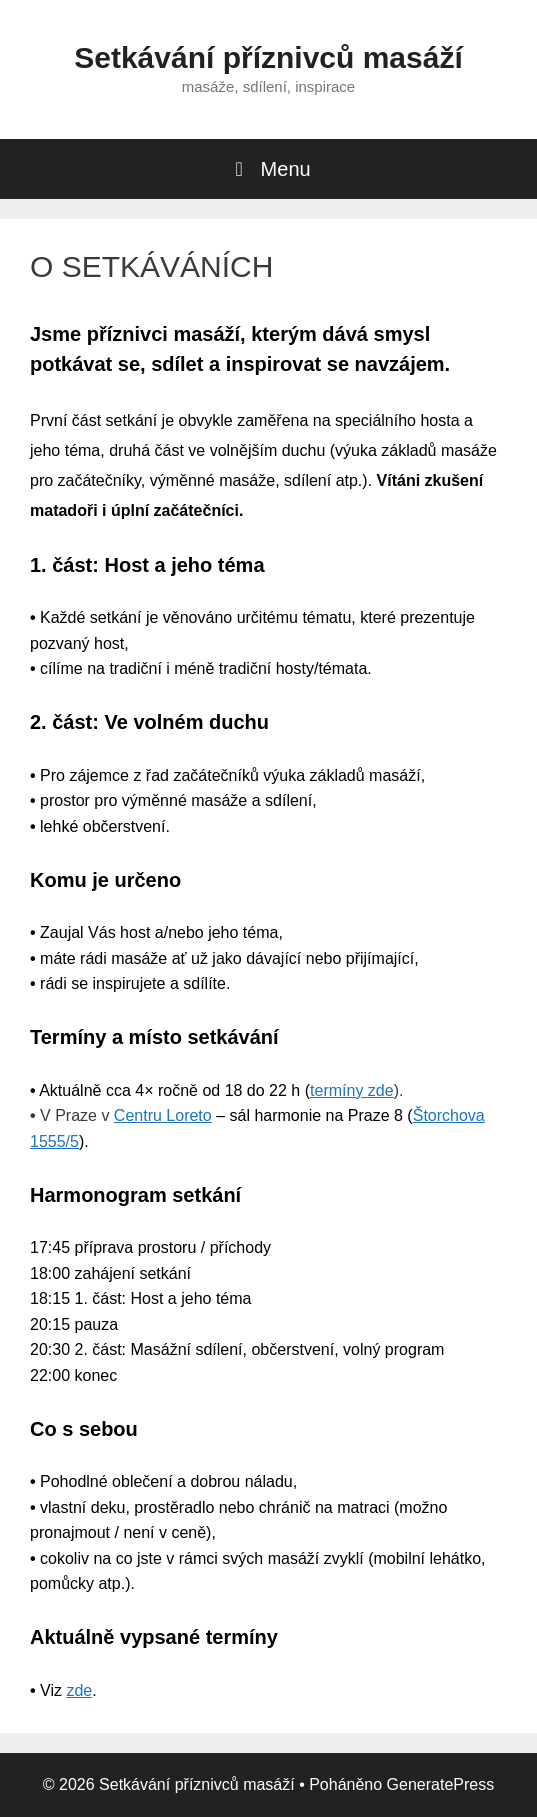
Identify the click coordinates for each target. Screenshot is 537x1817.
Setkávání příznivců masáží (268, 57)
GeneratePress (441, 1784)
